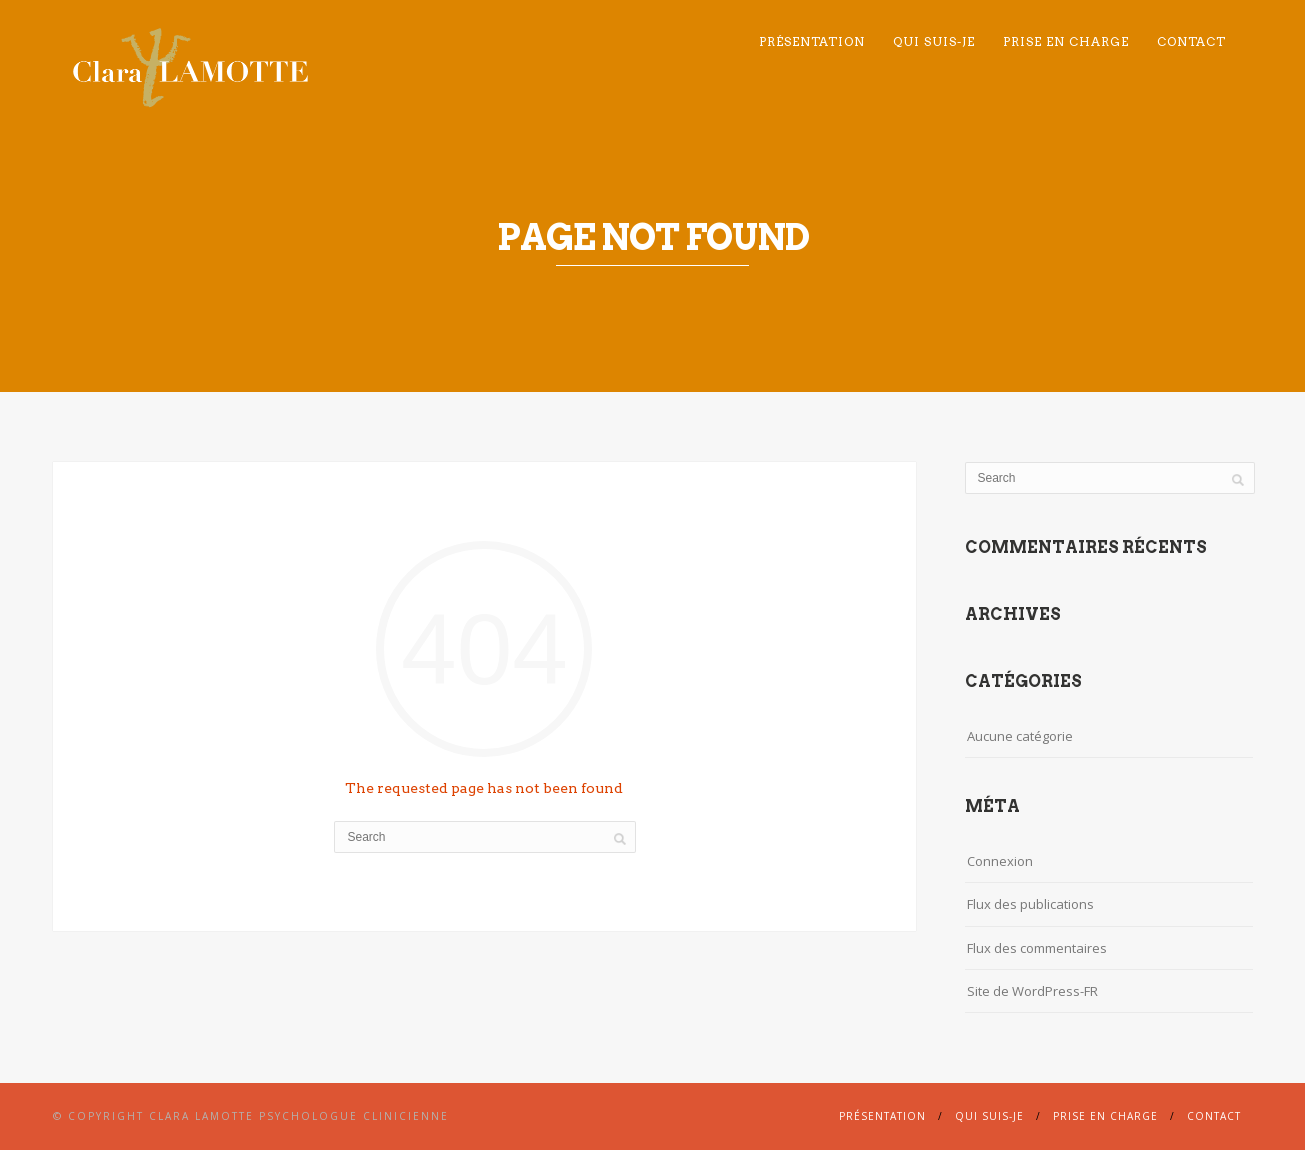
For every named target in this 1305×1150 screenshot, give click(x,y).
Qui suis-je (934, 41)
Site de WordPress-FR (1032, 991)
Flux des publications (1030, 904)
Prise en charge (1066, 41)
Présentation (812, 41)
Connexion (1000, 861)
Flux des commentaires (1037, 948)
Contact (1191, 41)
